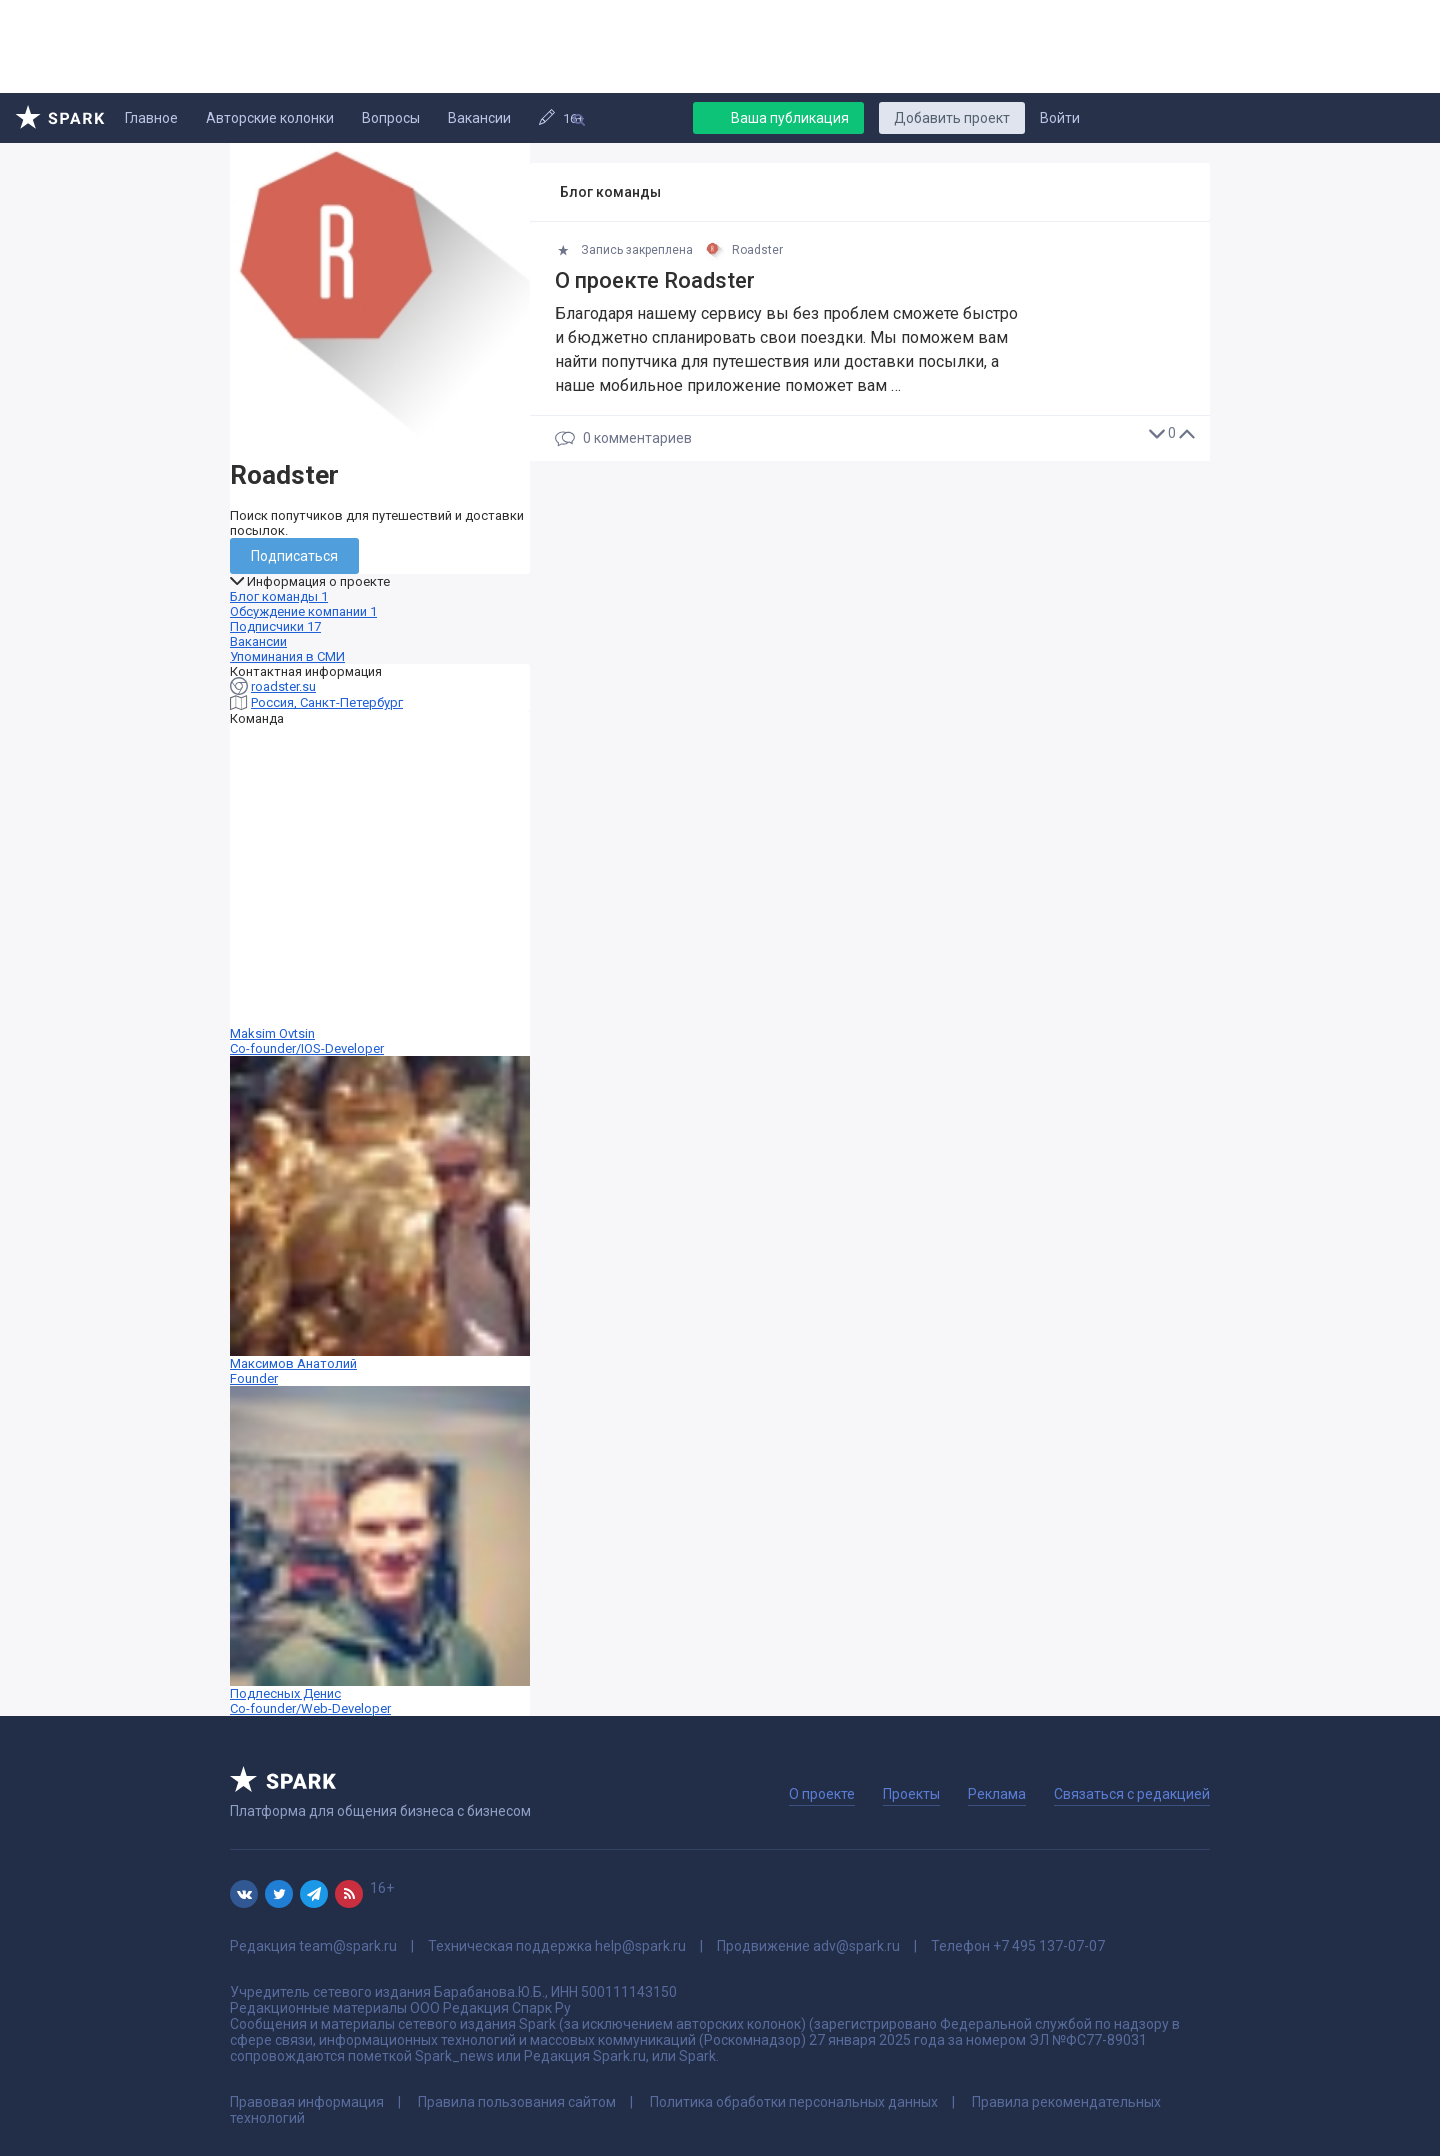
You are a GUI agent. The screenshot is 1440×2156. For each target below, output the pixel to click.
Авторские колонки (270, 118)
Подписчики (275, 626)
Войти (1060, 118)
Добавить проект (952, 118)
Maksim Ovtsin (380, 891)
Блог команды (279, 596)
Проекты (911, 1794)
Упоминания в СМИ (287, 656)
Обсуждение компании (303, 611)
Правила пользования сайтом (517, 2102)
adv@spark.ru (856, 1946)
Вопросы (391, 118)
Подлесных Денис (380, 1551)
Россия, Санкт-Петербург (327, 702)
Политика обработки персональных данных (794, 2102)
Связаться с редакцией (1132, 1794)
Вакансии (479, 118)
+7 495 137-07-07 (1049, 1946)
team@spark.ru (348, 1946)
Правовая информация (307, 2102)
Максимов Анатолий (380, 1221)
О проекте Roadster (655, 280)
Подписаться (294, 556)
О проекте (822, 1794)
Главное (151, 118)
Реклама (997, 1794)
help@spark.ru (640, 1946)
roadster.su (283, 686)
